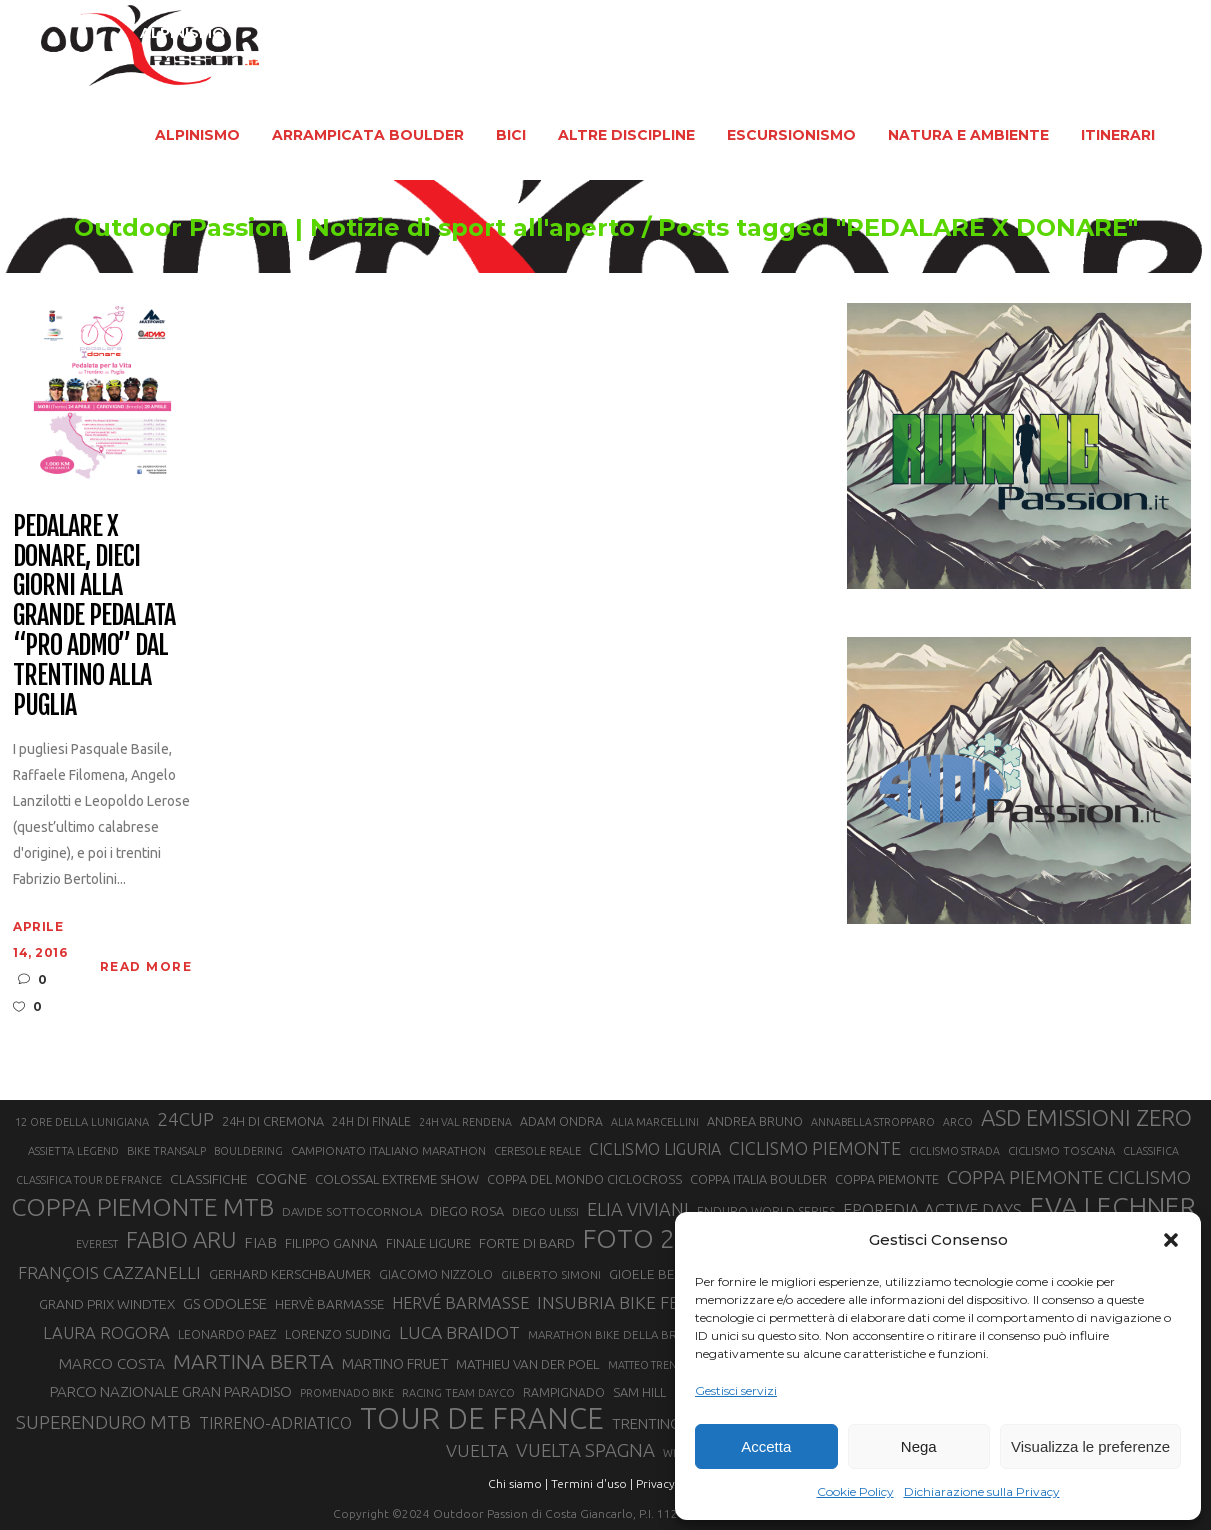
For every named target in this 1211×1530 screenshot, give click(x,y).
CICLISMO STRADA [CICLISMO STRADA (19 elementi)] (954, 1151)
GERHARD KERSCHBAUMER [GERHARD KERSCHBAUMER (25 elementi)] (290, 1274)
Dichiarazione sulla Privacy (982, 1491)
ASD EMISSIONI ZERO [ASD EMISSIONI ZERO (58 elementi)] (1086, 1117)
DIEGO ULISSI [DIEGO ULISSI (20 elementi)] (545, 1212)
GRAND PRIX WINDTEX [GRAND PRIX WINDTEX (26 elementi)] (107, 1304)
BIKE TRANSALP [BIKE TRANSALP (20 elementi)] (166, 1151)
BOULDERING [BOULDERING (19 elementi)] (248, 1151)
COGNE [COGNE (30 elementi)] (281, 1178)
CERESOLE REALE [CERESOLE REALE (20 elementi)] (537, 1151)
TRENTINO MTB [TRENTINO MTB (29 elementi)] (663, 1423)
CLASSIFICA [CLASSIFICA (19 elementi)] (1151, 1151)
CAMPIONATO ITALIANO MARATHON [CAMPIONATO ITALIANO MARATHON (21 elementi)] (388, 1150)
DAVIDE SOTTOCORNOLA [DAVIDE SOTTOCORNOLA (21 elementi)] (352, 1211)
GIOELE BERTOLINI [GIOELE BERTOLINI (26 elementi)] (666, 1274)
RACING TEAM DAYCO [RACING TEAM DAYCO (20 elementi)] (458, 1393)
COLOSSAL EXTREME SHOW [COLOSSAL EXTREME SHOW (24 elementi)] (397, 1179)
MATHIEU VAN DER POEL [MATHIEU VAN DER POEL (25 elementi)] (528, 1364)
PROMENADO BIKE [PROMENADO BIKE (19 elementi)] (347, 1393)
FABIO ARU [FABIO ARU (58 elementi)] (181, 1239)
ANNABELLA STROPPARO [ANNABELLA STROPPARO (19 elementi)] (873, 1122)
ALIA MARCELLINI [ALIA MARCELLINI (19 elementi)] (655, 1122)
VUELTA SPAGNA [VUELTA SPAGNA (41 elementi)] (585, 1450)
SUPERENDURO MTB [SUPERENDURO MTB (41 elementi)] (103, 1422)
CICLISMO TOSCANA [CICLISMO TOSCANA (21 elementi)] (1061, 1150)
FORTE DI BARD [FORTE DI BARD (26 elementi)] (527, 1243)
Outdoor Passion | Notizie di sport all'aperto (354, 228)
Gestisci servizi (736, 1390)
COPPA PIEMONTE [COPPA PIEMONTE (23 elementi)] (887, 1179)
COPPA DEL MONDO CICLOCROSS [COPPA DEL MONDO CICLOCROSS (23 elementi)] (584, 1179)
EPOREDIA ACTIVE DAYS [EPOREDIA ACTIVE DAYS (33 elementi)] (932, 1210)
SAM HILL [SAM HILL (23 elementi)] (639, 1392)
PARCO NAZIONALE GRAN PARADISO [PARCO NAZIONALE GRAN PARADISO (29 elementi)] (171, 1391)
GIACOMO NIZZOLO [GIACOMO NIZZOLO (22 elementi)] (436, 1274)
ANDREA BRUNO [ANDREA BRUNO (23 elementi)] (755, 1121)
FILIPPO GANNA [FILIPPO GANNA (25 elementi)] (331, 1243)
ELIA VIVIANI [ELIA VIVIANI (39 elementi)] (638, 1209)
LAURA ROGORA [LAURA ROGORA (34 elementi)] (106, 1332)
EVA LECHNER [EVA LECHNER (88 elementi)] (1113, 1206)
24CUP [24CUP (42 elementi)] (185, 1119)
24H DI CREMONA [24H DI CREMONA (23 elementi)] (273, 1121)
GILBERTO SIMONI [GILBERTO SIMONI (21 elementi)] (551, 1274)
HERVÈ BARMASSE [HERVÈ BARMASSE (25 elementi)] (329, 1304)
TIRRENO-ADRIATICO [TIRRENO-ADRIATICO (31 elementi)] (275, 1423)
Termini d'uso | (592, 1483)
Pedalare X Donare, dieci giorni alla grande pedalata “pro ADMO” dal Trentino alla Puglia (93, 616)
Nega (919, 1446)
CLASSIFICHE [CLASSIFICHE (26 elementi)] (209, 1179)
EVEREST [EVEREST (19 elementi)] (97, 1244)
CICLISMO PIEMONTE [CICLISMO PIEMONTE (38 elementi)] (815, 1148)
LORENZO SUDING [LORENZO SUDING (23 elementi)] (338, 1334)
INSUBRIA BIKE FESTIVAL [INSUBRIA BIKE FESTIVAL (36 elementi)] (635, 1302)
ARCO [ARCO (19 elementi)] (958, 1122)
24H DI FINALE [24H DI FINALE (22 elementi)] (371, 1121)
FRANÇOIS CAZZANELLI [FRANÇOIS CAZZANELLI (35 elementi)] (109, 1272)
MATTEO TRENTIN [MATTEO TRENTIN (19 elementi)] (650, 1365)
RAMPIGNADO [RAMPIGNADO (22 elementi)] (564, 1392)
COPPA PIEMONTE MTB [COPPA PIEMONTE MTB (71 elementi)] (142, 1207)
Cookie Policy (855, 1491)
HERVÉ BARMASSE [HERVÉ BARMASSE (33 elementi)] (460, 1303)
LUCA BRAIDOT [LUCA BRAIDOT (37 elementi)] (459, 1332)
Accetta (766, 1446)
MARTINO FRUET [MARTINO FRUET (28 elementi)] (395, 1363)
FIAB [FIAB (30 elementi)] (260, 1242)
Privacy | (658, 1483)
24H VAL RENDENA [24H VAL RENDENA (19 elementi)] (465, 1122)
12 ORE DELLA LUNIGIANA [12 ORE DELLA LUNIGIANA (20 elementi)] (82, 1122)
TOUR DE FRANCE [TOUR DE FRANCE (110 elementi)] (482, 1419)
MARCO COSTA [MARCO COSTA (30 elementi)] (112, 1363)
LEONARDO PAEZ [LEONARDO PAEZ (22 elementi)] (227, 1334)
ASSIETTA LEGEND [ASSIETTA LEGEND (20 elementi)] (73, 1151)
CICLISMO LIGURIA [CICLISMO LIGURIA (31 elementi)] (655, 1149)
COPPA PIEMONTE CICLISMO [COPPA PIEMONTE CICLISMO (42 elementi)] (1069, 1177)
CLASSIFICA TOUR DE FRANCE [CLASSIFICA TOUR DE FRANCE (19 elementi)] (89, 1180)
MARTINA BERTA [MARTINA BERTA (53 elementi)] (253, 1361)
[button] (1171, 1240)
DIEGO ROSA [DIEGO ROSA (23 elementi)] (467, 1211)
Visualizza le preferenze (1090, 1446)
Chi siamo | (518, 1483)
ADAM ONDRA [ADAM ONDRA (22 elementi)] (561, 1121)
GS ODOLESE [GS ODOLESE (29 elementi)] (225, 1303)
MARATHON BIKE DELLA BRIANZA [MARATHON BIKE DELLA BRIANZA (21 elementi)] (618, 1334)
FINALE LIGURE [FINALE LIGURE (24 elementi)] (428, 1243)
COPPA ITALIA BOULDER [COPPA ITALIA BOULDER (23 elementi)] (758, 1179)
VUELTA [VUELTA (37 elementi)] (477, 1450)
